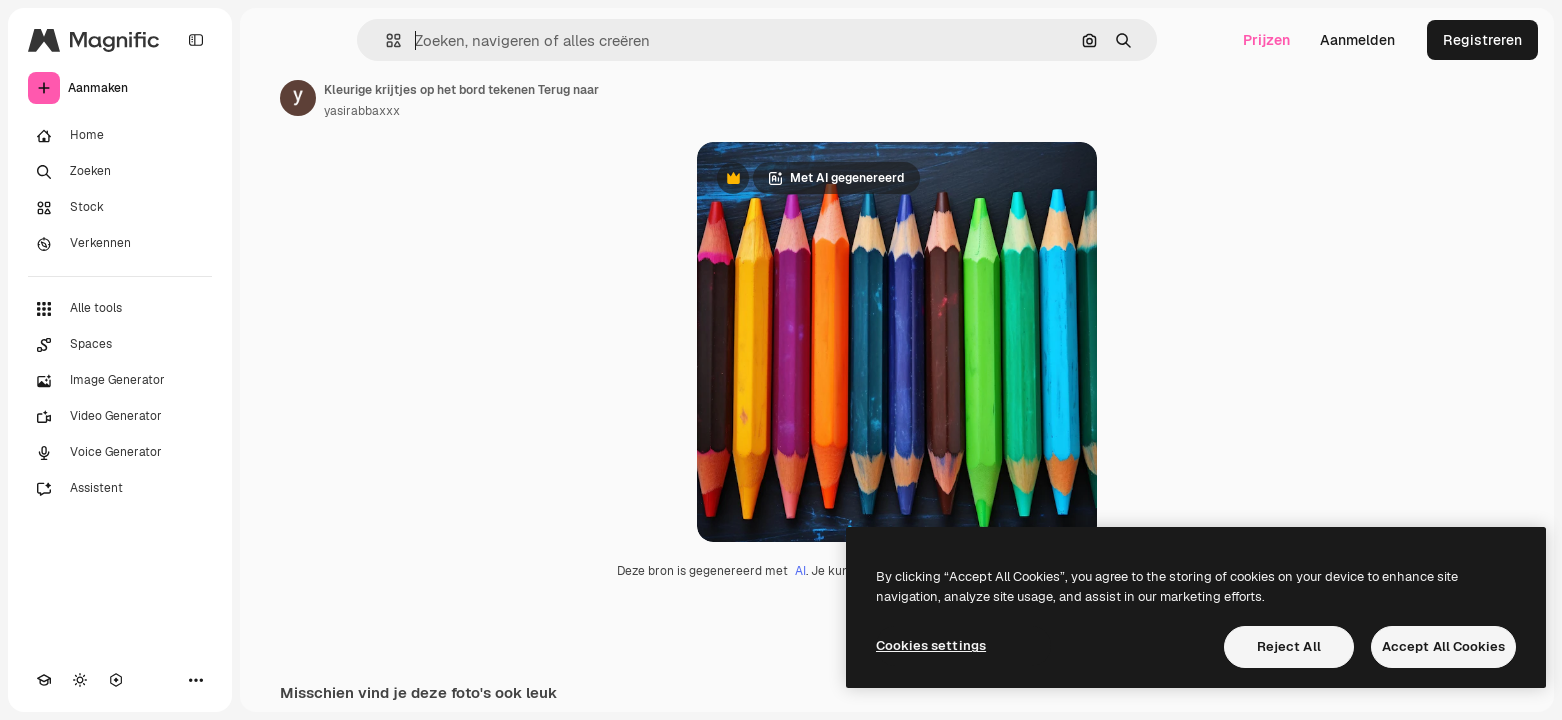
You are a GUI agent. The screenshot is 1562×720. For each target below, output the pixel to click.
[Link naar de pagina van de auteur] (298, 98)
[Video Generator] (120, 417)
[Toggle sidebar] (196, 40)
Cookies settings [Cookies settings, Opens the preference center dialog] (931, 645)
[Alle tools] (120, 309)
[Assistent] (120, 489)
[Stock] (120, 208)
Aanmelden (1357, 40)
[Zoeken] (120, 172)
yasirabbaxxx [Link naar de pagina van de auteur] (362, 111)
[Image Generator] (120, 381)
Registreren (1482, 40)
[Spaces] (120, 345)
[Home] (120, 136)
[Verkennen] (120, 244)
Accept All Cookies (1443, 646)
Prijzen (1266, 40)
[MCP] (116, 680)
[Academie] (44, 680)
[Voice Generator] (120, 453)
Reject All (1289, 646)
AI (800, 571)
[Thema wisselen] (80, 680)
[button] (385, 40)
